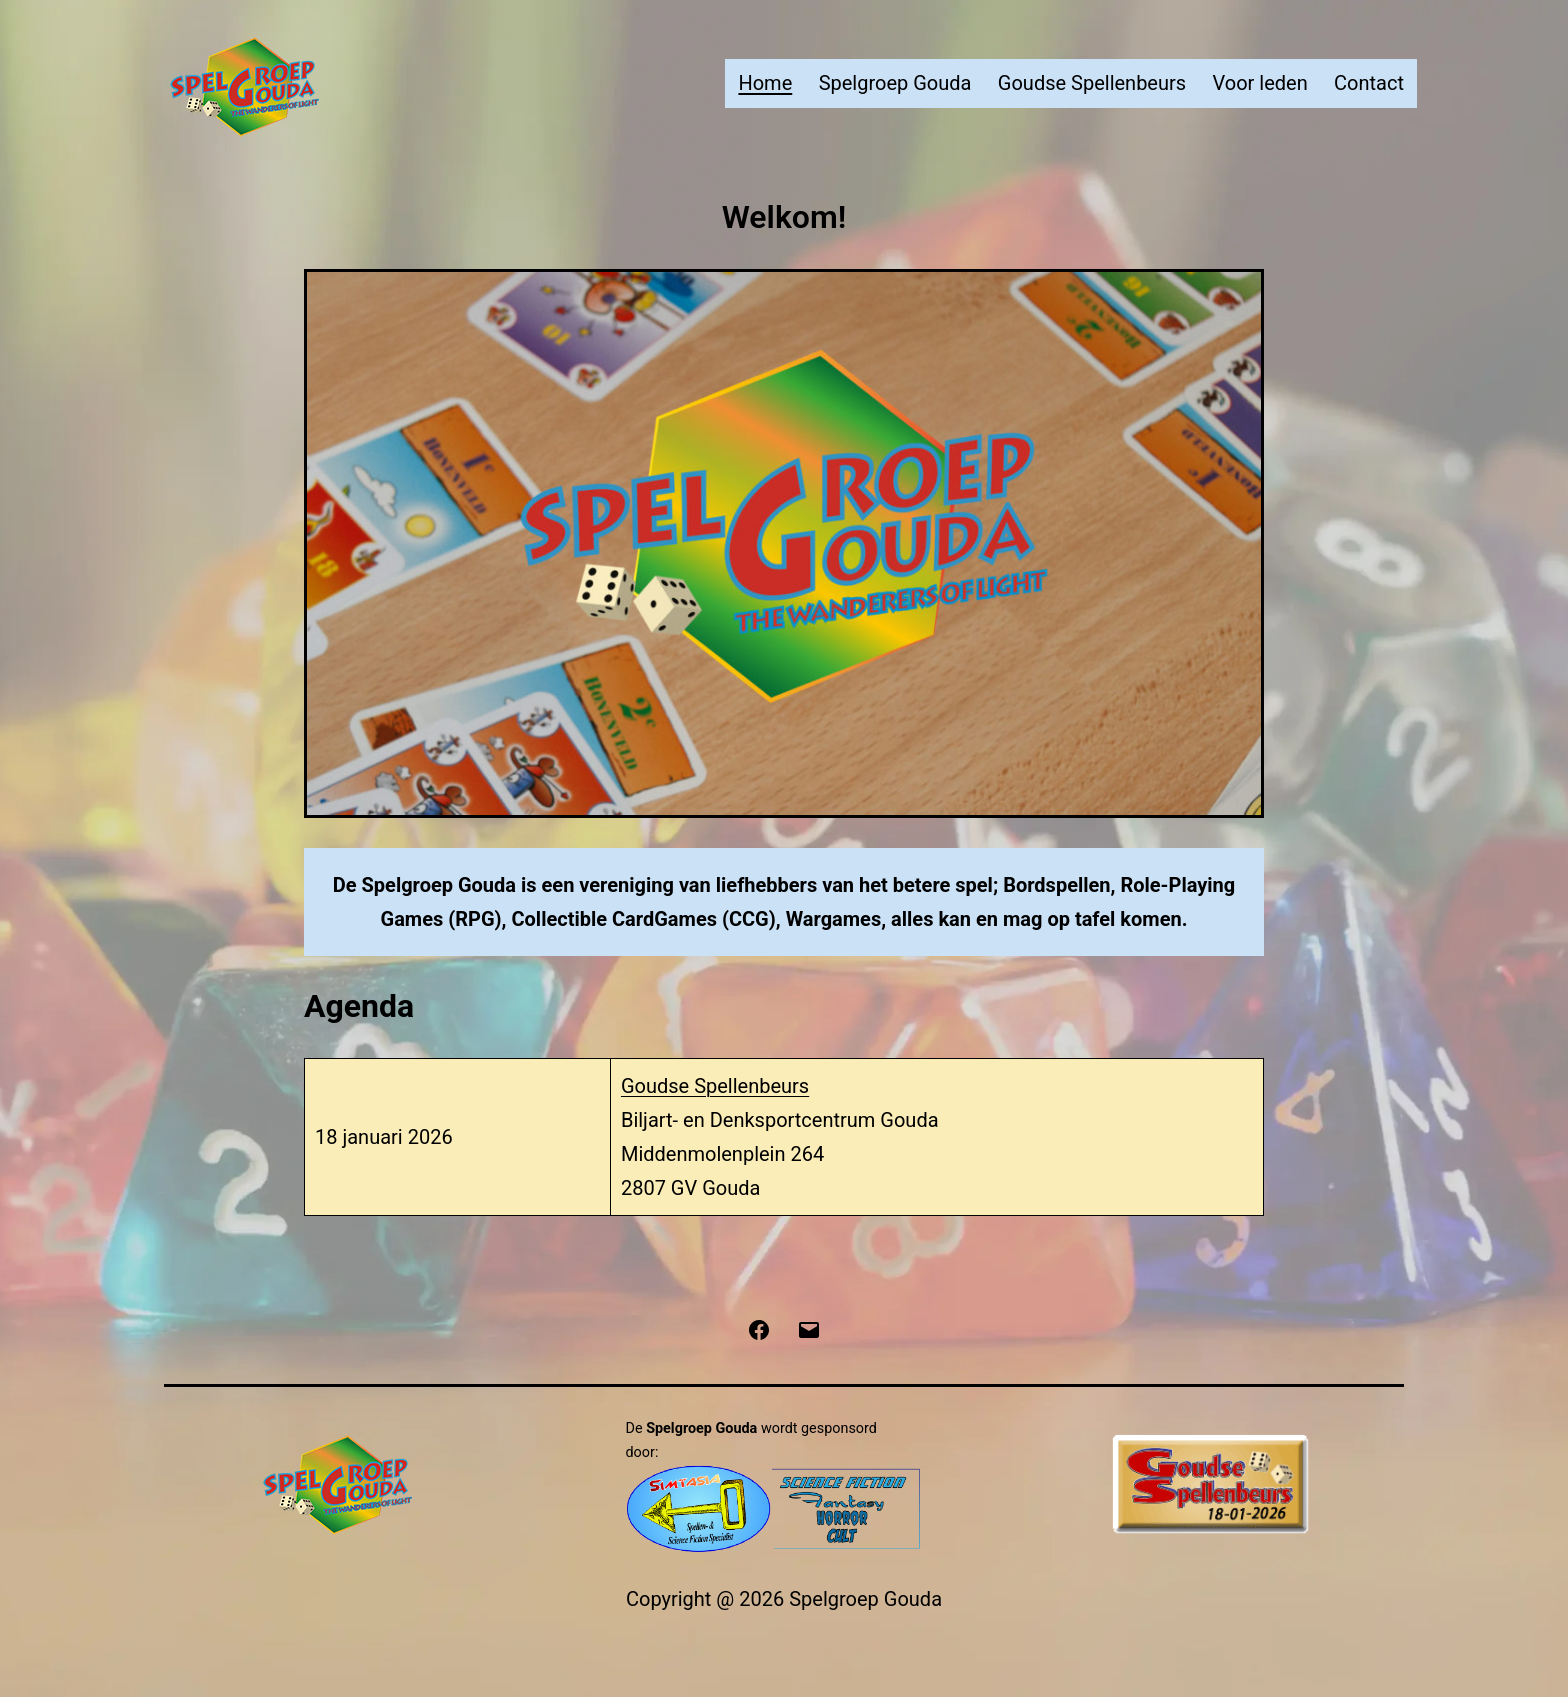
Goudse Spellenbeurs (1092, 83)
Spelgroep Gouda (895, 83)
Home (765, 83)
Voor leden (1259, 83)
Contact (1369, 83)
